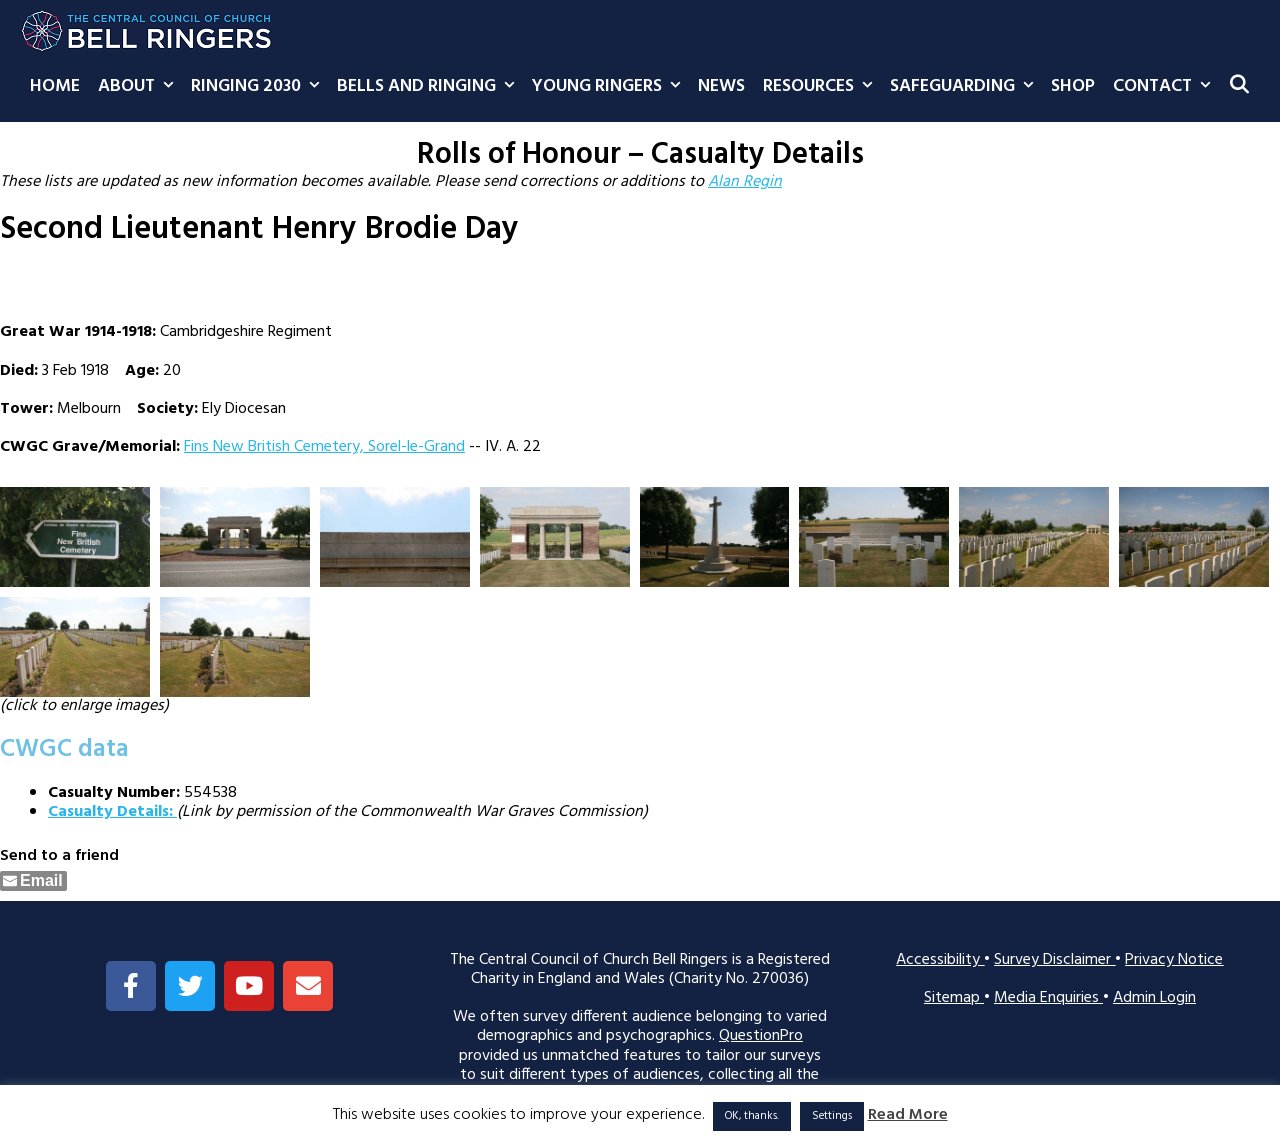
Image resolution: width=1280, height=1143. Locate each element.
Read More (908, 1115)
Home (55, 86)
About (140, 87)
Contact (1166, 87)
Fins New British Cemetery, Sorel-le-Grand (324, 447)
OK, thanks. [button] (752, 1116)
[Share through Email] (33, 881)
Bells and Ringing (430, 87)
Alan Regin (745, 182)
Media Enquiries (1048, 998)
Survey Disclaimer (1054, 960)
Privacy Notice (1174, 960)
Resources (822, 87)
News (721, 86)
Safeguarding (966, 87)
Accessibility (940, 960)
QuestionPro (761, 1036)
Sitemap (954, 998)
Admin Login (1154, 998)
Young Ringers (610, 87)
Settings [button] (832, 1116)
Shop (1073, 86)
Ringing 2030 (259, 87)
